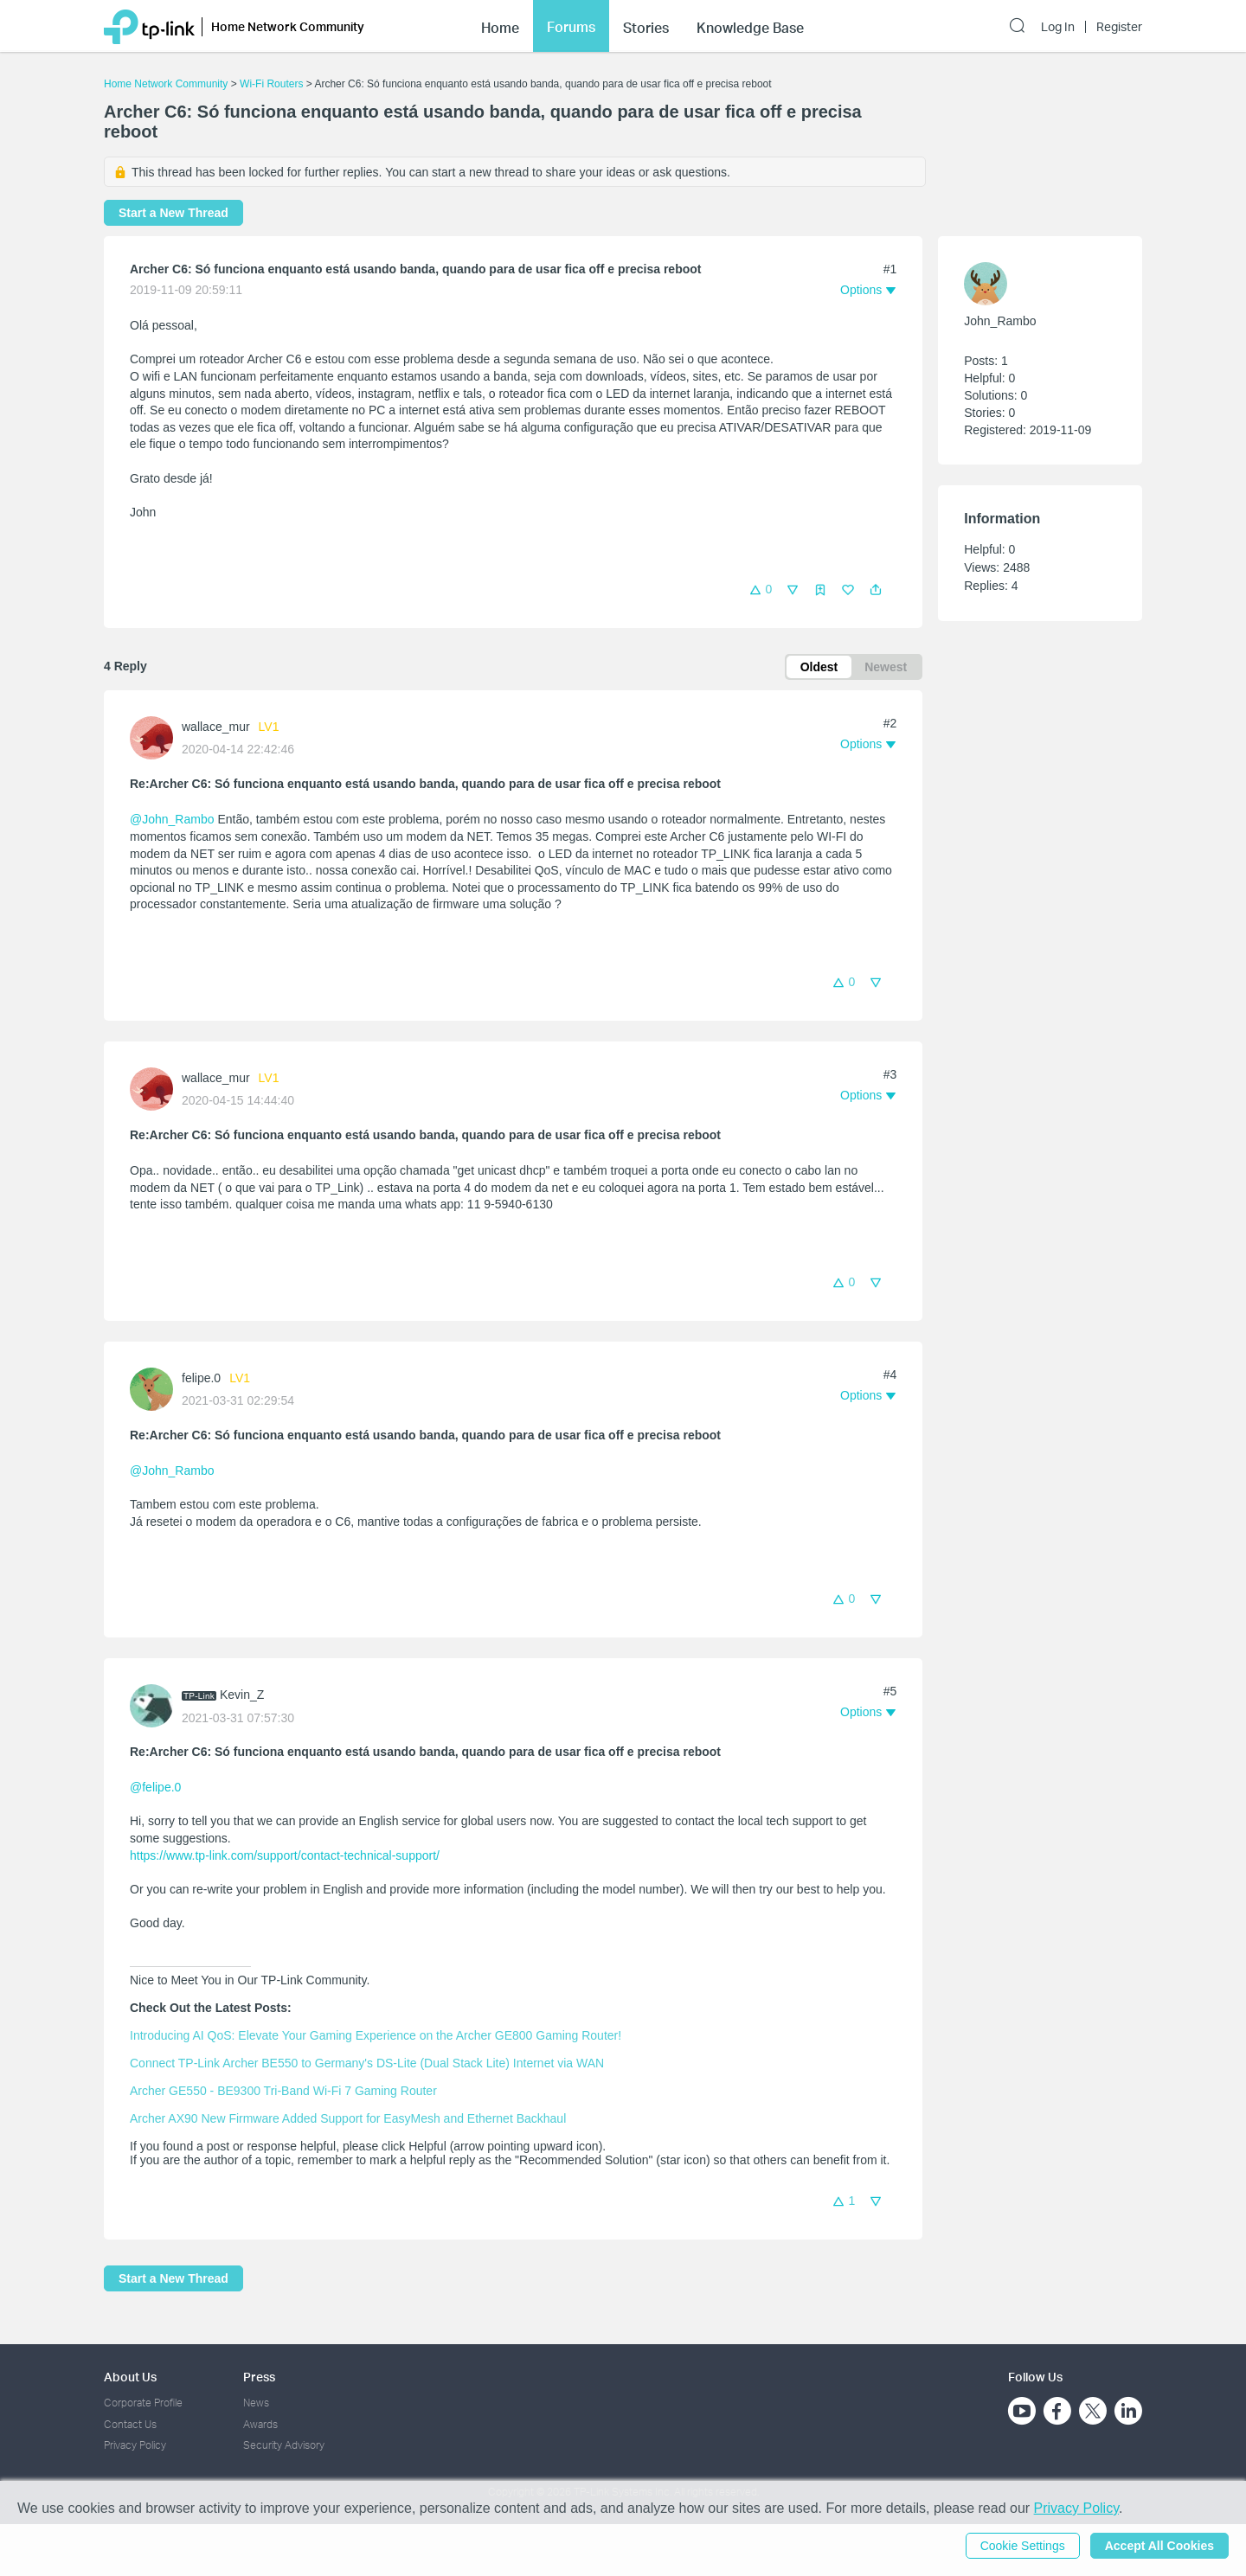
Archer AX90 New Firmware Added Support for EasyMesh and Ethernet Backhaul (348, 2118)
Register (1119, 24)
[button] (876, 590)
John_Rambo (1000, 321)
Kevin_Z (242, 1694)
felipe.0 (201, 1378)
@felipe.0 (155, 1787)
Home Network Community (166, 84)
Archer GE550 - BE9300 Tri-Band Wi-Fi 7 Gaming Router (283, 2091)
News (256, 2402)
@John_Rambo (172, 819)
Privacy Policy (135, 2444)
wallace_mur (216, 727)
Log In (1058, 24)
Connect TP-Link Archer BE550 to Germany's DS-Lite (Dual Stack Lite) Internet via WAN (367, 2063)
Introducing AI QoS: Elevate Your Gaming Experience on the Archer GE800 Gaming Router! (375, 2035)
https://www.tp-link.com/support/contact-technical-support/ (285, 1855)
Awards (260, 2424)
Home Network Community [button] (287, 23)
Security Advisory (283, 2444)
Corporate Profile (143, 2402)
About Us (130, 2376)
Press (259, 2376)
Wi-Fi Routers (273, 84)
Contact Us (130, 2424)
